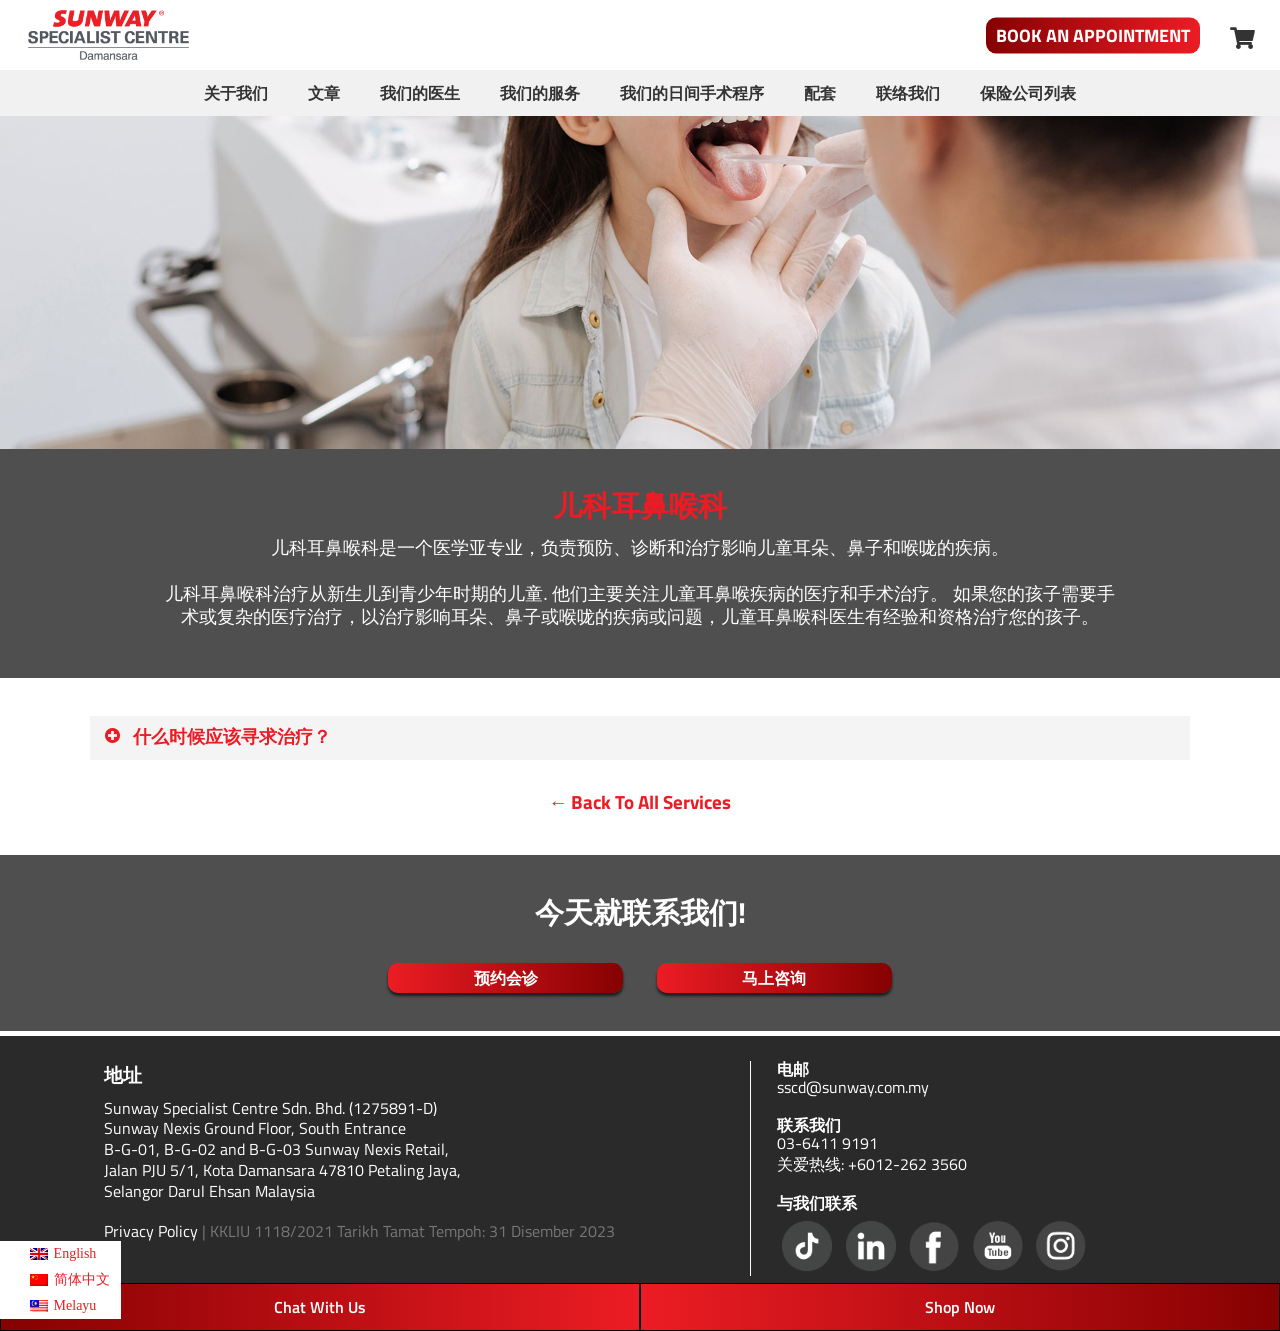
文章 (324, 93)
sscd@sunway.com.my (853, 1087)
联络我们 (908, 93)
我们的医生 (420, 93)
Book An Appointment (1093, 35)
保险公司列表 (1028, 93)
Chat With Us (320, 1307)
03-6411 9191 (827, 1143)
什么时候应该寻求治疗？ (217, 736)
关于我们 (236, 93)
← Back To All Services (640, 802)
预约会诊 (506, 978)
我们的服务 (540, 93)
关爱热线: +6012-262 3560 (872, 1164)
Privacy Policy (151, 1231)
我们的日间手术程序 (692, 93)
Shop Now (960, 1307)
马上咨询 (774, 978)
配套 (820, 93)
